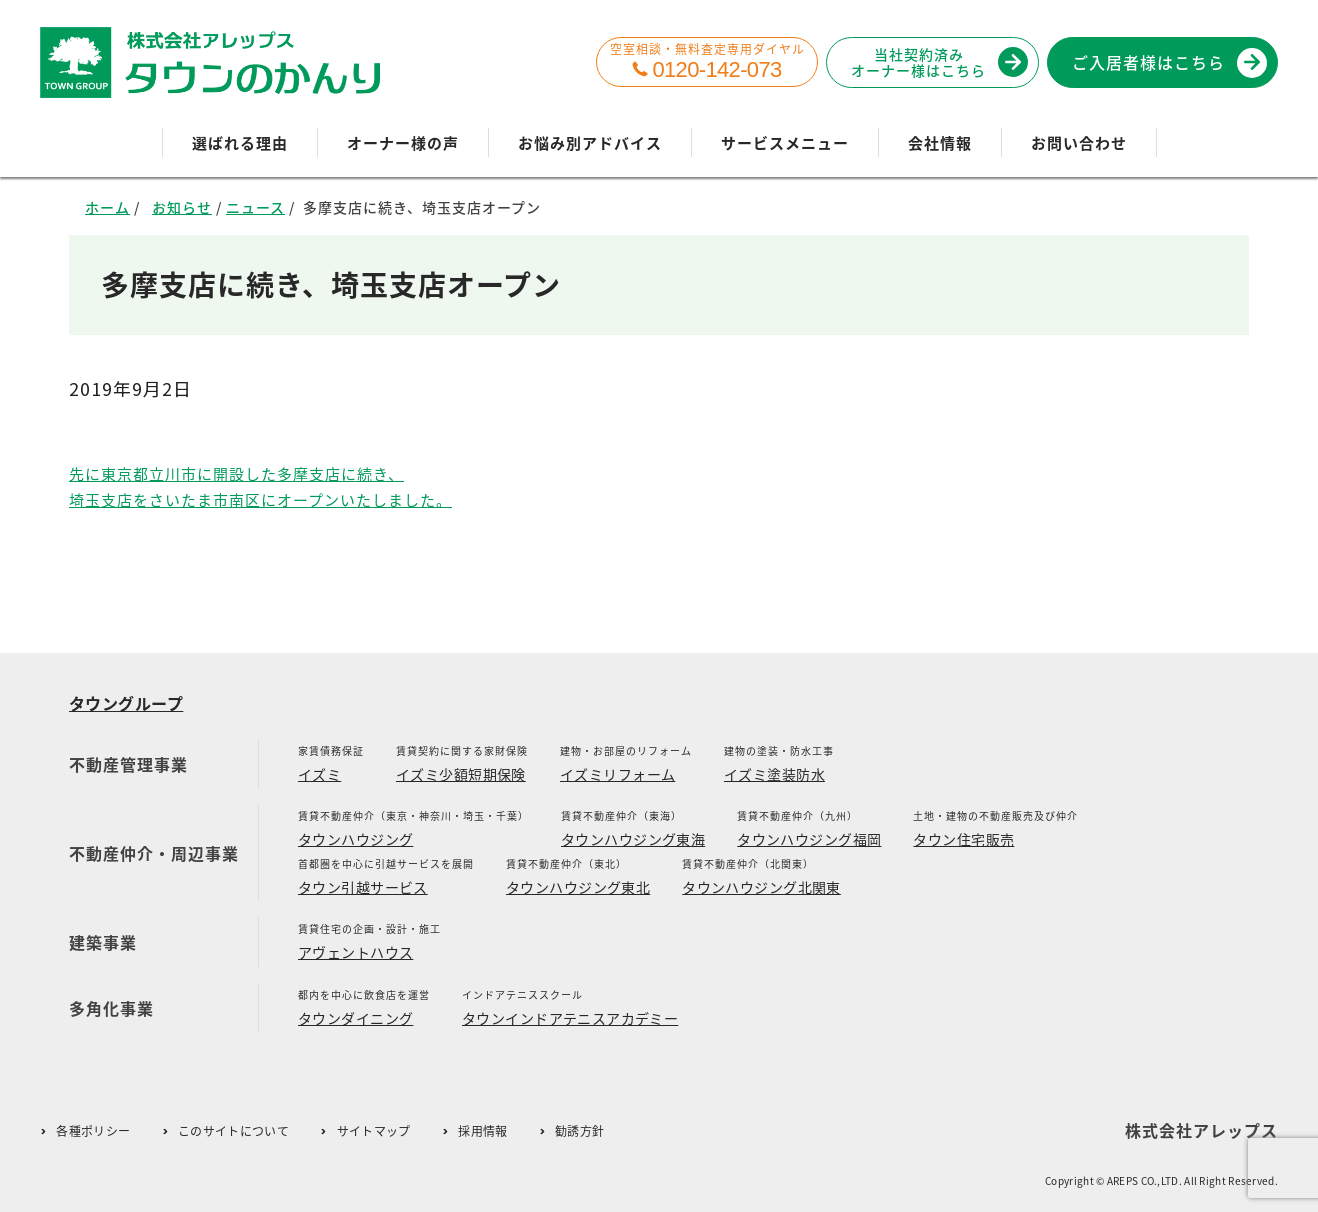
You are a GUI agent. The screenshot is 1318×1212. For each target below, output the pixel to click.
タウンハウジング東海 (633, 839)
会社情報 (940, 143)
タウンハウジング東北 (578, 887)
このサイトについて (233, 1131)
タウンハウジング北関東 (761, 887)
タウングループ (126, 703)
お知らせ (182, 207)
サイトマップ (374, 1131)
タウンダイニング (355, 1018)
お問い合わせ (1079, 143)
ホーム (107, 207)
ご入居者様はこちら (1166, 62)
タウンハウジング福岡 (809, 839)
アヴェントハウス (355, 952)
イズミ (319, 774)
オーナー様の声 (403, 143)
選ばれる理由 (240, 143)
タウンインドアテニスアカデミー (570, 1018)
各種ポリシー (93, 1131)
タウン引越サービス (363, 887)
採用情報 (482, 1131)
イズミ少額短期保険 (461, 774)
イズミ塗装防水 (774, 774)
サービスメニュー (785, 143)
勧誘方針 (579, 1131)
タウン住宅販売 (963, 839)
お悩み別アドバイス (590, 143)
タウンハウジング (355, 839)
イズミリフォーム (617, 774)
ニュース (255, 207)
